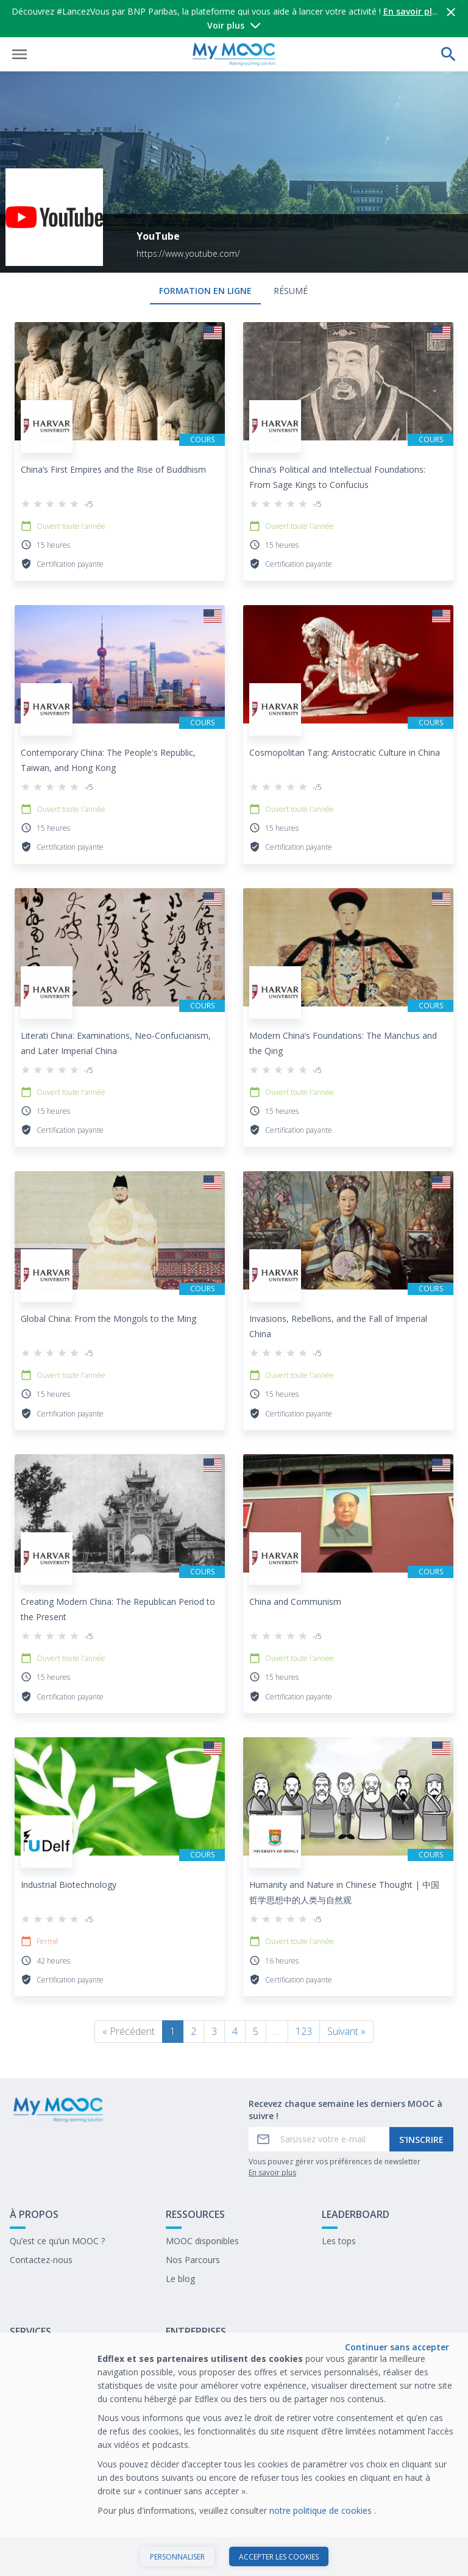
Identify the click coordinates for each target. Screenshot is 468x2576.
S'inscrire (421, 2139)
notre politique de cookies (321, 2510)
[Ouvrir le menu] (19, 54)
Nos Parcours (193, 2260)
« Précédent (128, 2031)
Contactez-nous (41, 2260)
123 (304, 2031)
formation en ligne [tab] (205, 290)
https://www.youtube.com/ (188, 253)
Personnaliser (177, 2557)
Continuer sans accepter (397, 2347)
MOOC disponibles (202, 2241)
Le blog (180, 2278)
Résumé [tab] (291, 290)
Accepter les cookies (279, 2557)
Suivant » (346, 2031)
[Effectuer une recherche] (448, 54)
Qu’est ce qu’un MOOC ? (57, 2241)
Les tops (339, 2241)
